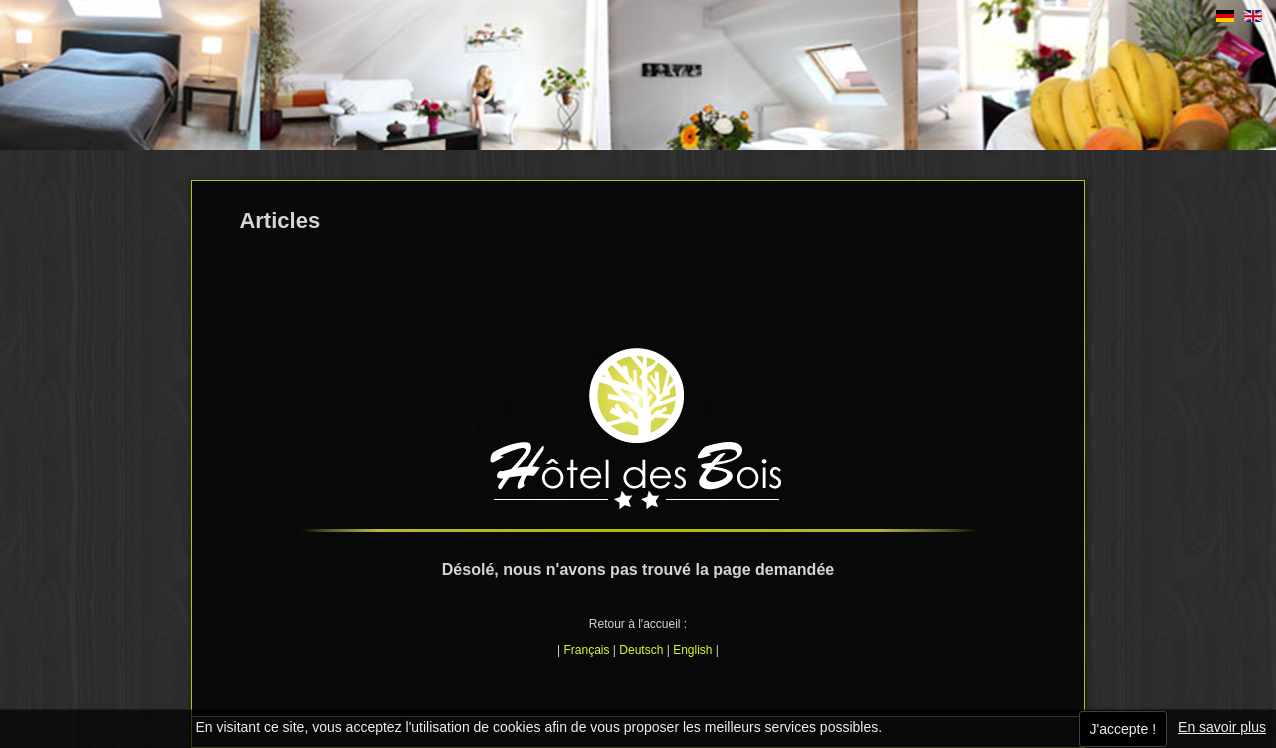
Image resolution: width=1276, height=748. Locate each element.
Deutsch (641, 650)
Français (587, 650)
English (692, 650)
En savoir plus (1222, 727)
